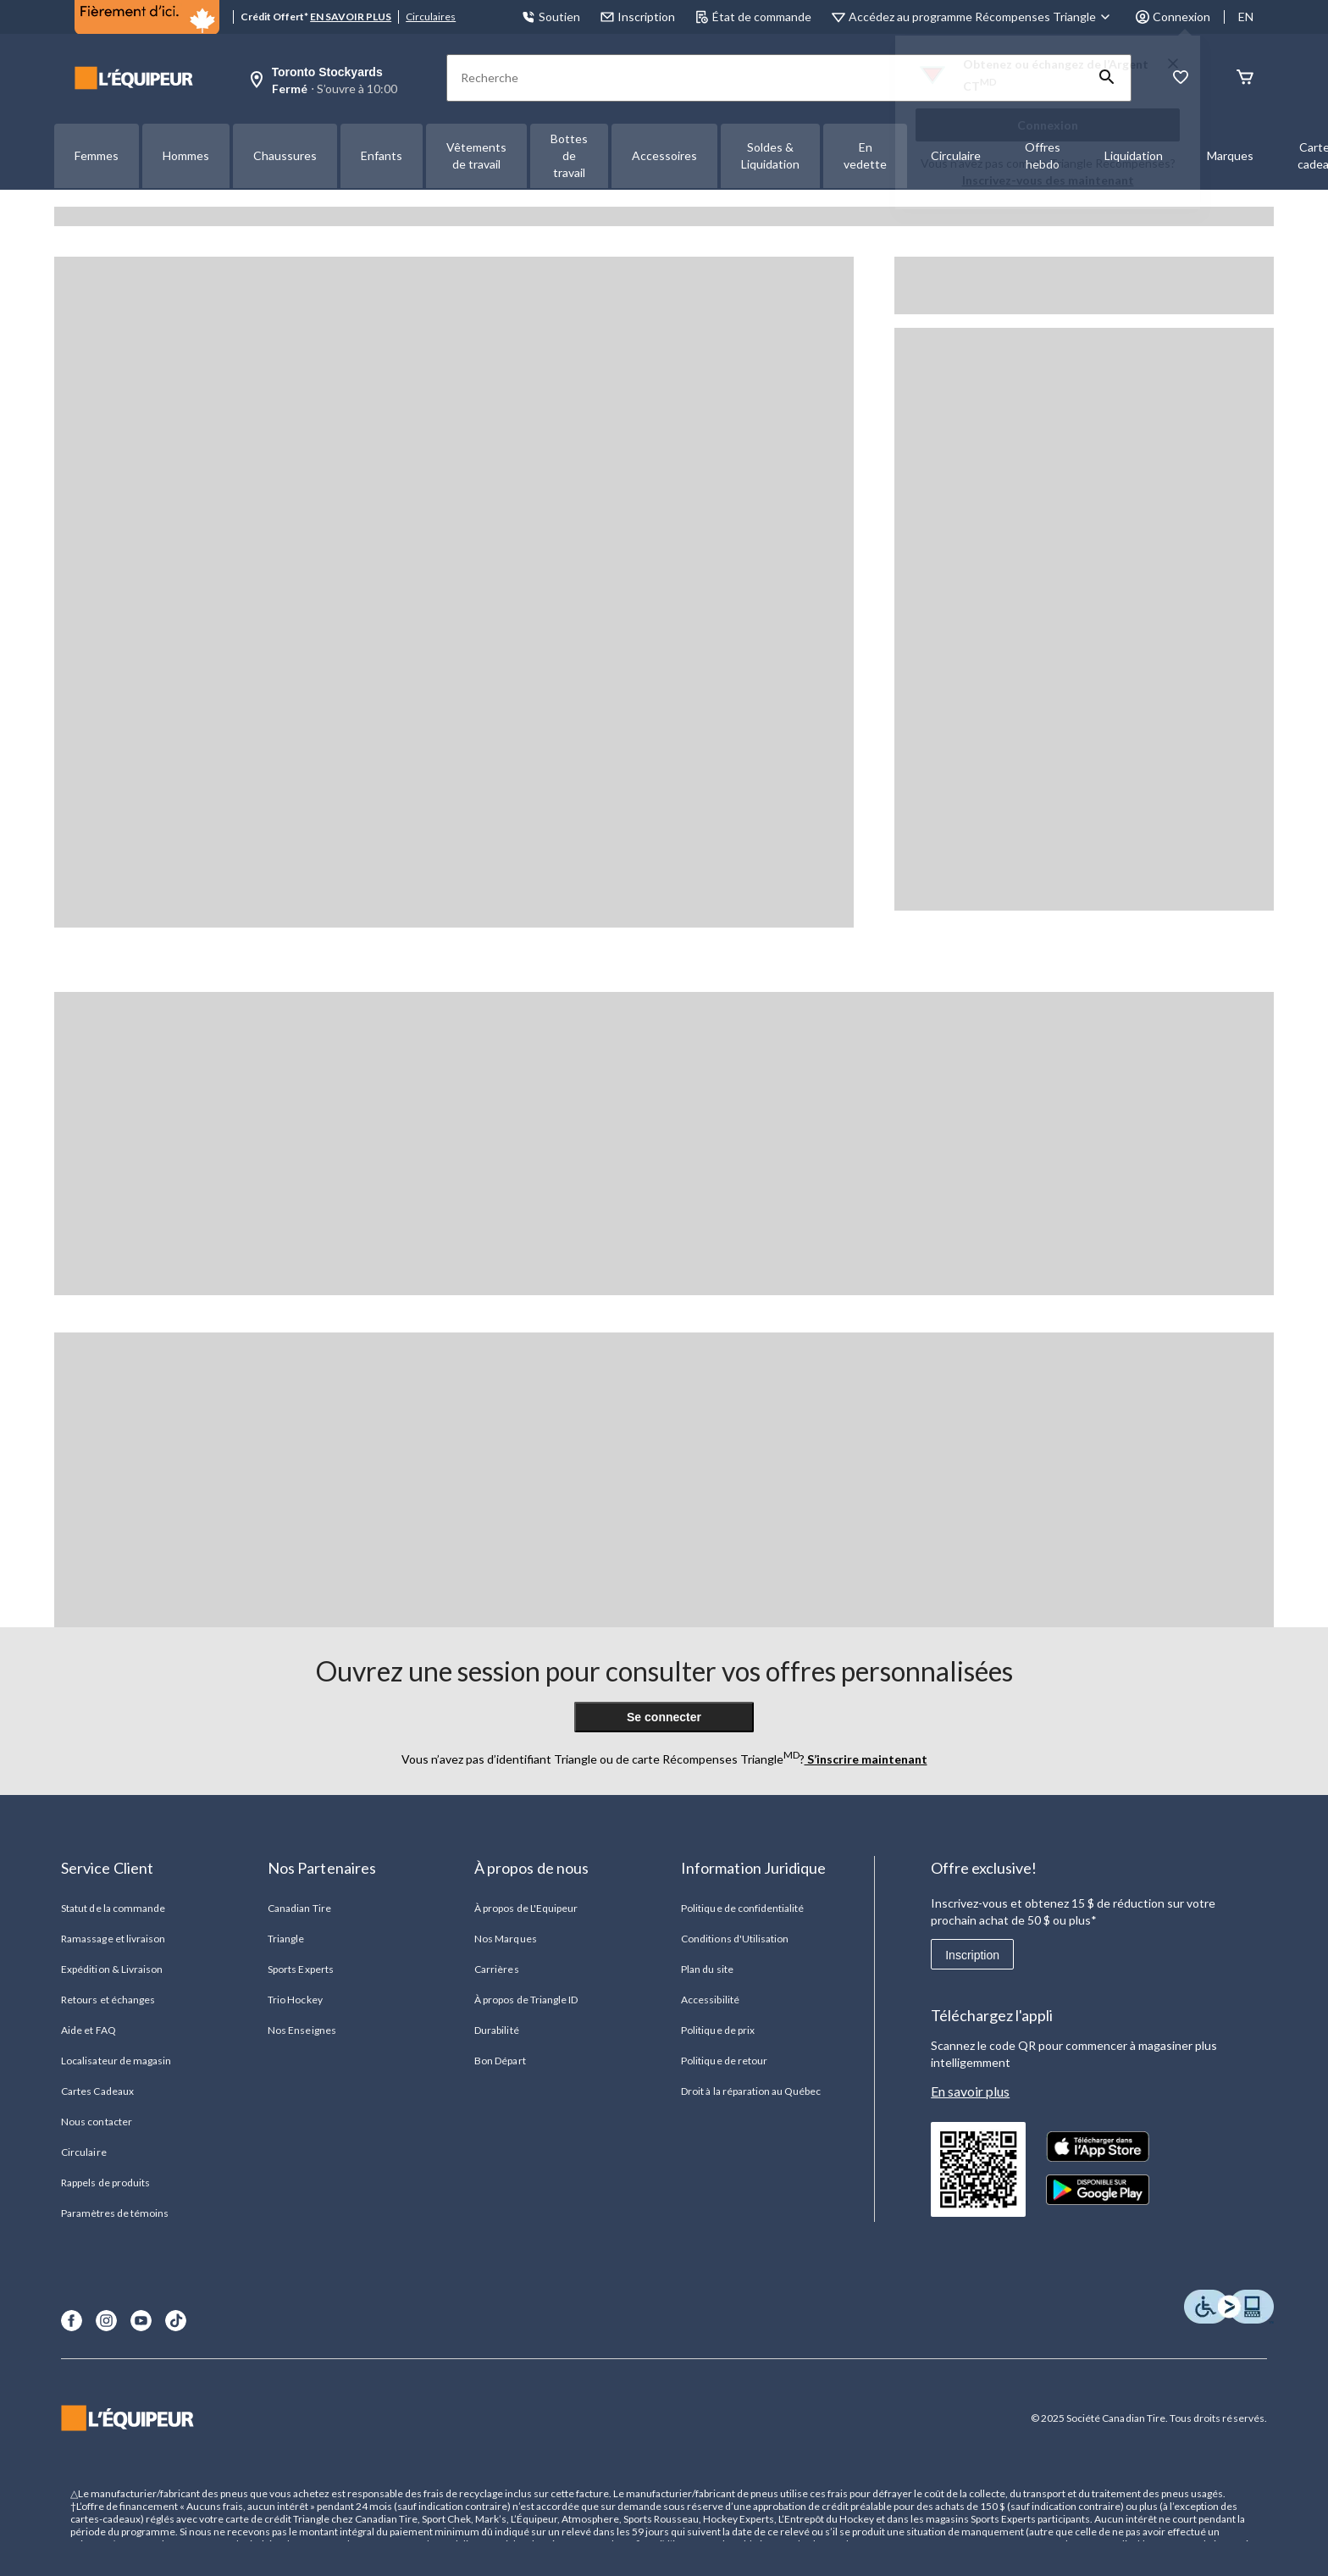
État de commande (753, 16)
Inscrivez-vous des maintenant (1048, 180)
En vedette (865, 155)
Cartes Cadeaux (97, 2091)
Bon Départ (499, 2060)
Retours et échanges (108, 1999)
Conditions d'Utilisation (734, 1938)
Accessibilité (710, 1999)
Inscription (972, 1955)
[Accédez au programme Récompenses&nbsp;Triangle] (982, 16)
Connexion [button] (1173, 16)
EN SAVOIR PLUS (350, 16)
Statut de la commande (113, 1908)
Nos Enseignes (302, 2030)
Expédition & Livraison (112, 1969)
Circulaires (431, 16)
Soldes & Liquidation (770, 155)
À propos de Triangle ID (526, 1999)
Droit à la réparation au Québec (751, 2091)
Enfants (381, 155)
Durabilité (496, 2030)
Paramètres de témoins (115, 2213)
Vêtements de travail (476, 155)
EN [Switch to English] (1245, 16)
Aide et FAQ (88, 2030)
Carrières (496, 1969)
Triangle (286, 1938)
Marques (1230, 155)
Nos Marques (505, 1938)
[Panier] (1245, 78)
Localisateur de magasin (116, 2060)
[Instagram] (106, 2320)
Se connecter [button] (664, 1717)
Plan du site (707, 1969)
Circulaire (83, 2152)
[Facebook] (71, 2320)
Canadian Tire (299, 1908)
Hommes (186, 155)
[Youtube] (141, 2320)
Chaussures (285, 155)
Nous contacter (96, 2121)
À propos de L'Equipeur (526, 1908)
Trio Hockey (295, 1999)
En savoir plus (970, 2091)
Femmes (97, 155)
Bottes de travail (569, 155)
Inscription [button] (637, 16)
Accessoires (664, 155)
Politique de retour (724, 2060)
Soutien (551, 16)
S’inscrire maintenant (866, 1759)
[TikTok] (175, 2320)
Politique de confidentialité (742, 1908)
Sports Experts (301, 1969)
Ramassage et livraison (113, 1938)
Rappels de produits (105, 2182)
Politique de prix (718, 2030)
